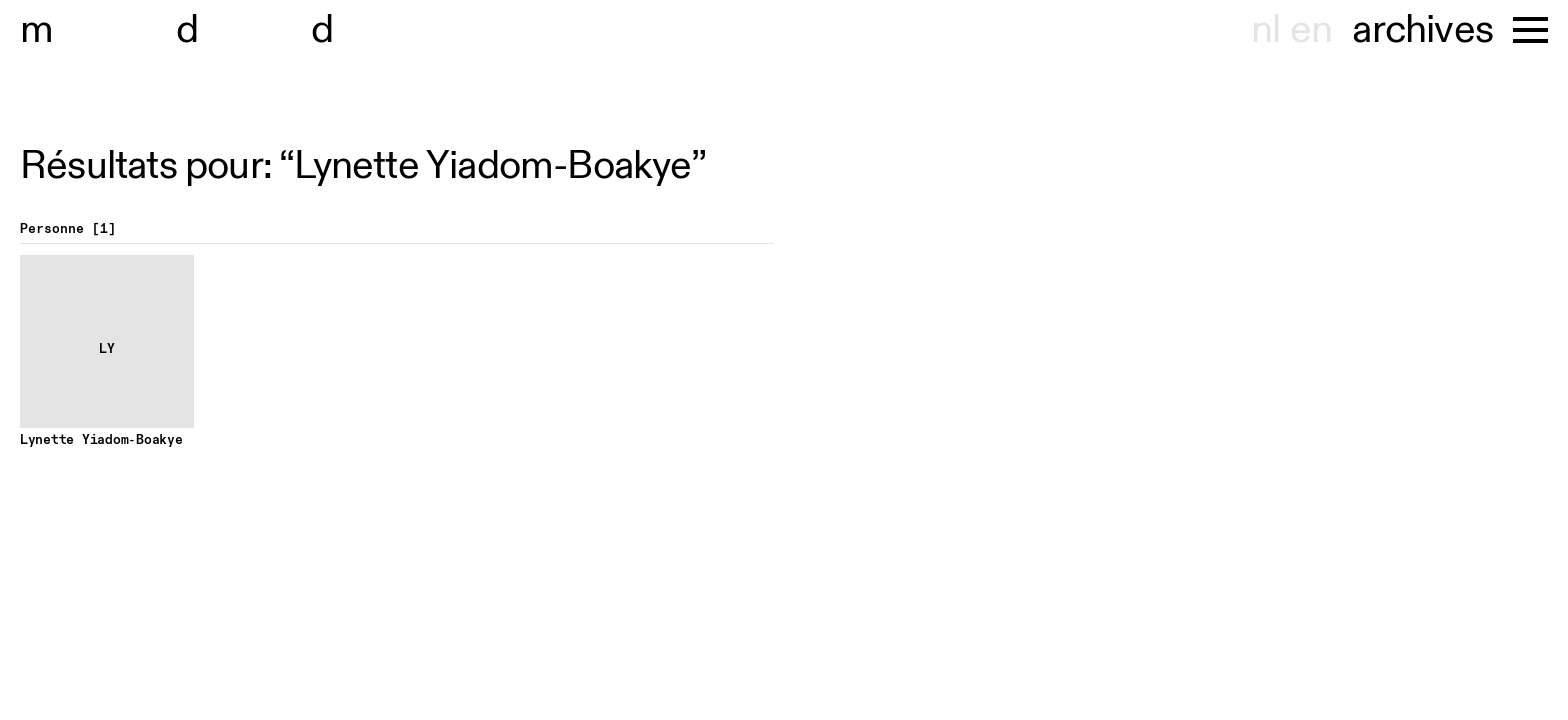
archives (1422, 30)
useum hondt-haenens (248, 30)
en (1311, 30)
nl (1265, 30)
